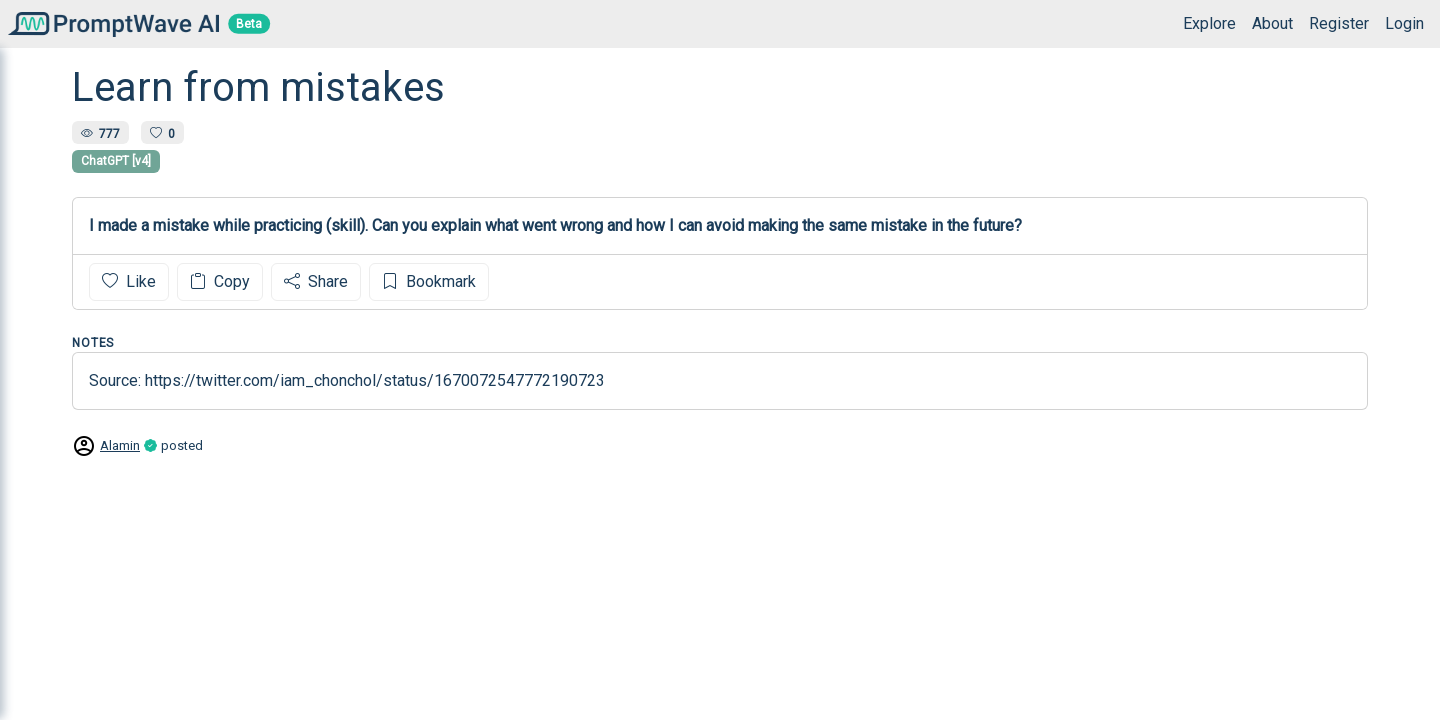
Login (1404, 23)
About (1272, 23)
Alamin (120, 445)
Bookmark (429, 281)
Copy (220, 281)
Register (1339, 23)
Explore (1209, 23)
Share (316, 281)
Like (129, 281)
